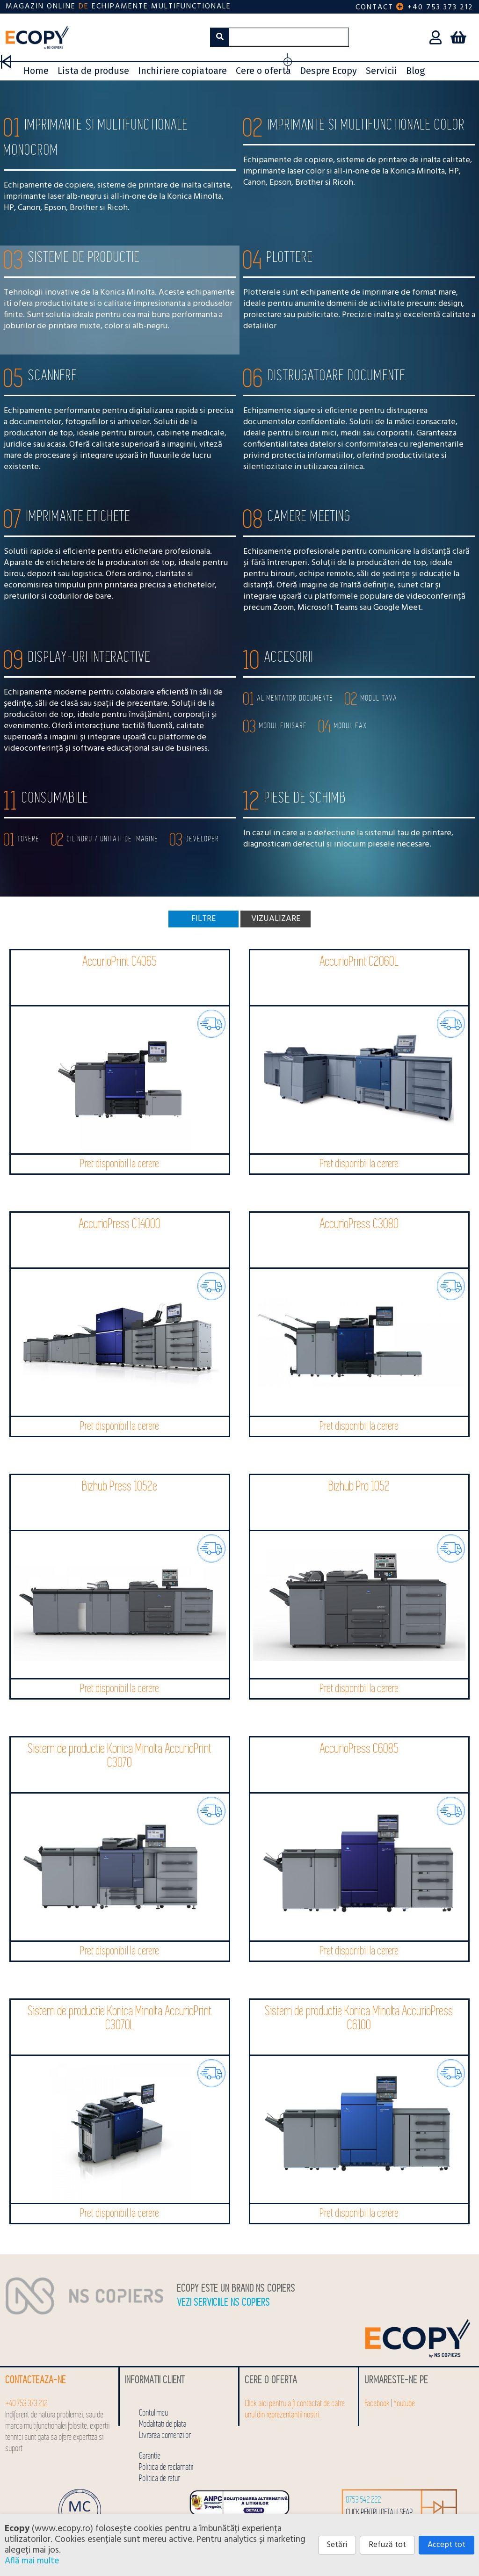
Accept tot (446, 2545)
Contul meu (153, 2413)
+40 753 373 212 (440, 7)
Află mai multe (32, 2561)
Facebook (377, 2404)
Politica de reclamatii (166, 2467)
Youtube (404, 2404)
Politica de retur (160, 2478)
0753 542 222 (363, 2500)
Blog (415, 70)
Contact (374, 7)
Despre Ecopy (328, 70)
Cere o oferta (263, 70)
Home (36, 70)
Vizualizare (275, 919)
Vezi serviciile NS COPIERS (223, 2302)
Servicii (381, 70)
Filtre (203, 919)
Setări (337, 2545)
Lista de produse (93, 70)
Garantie (150, 2456)
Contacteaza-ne (36, 2380)
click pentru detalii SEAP (379, 2513)
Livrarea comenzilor (165, 2435)
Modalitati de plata (163, 2424)
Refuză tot (387, 2545)
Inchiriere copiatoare (182, 70)
